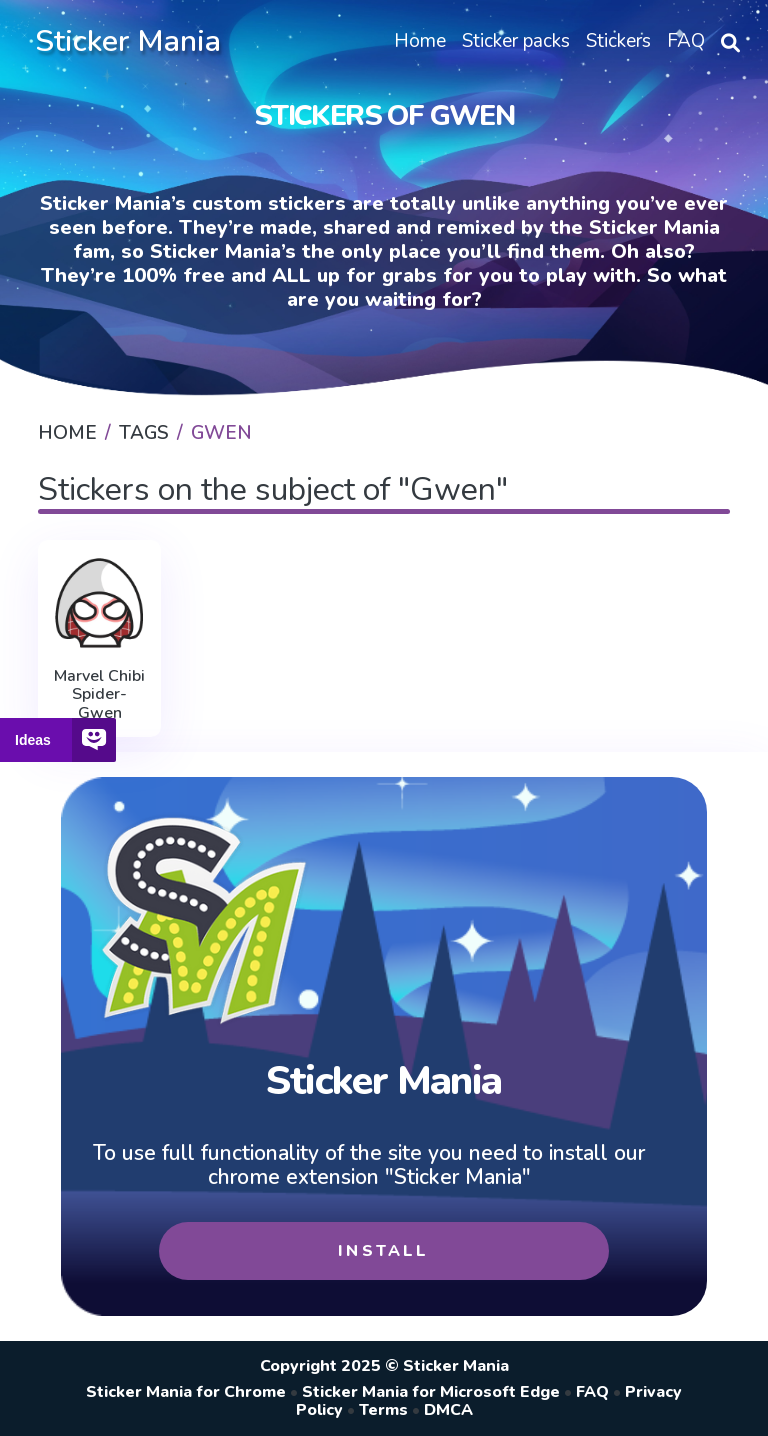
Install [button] (383, 1251)
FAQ (592, 1392)
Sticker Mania (128, 41)
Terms (383, 1410)
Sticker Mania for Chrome (186, 1392)
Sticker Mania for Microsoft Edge (431, 1392)
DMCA (448, 1410)
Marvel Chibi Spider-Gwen (99, 694)
